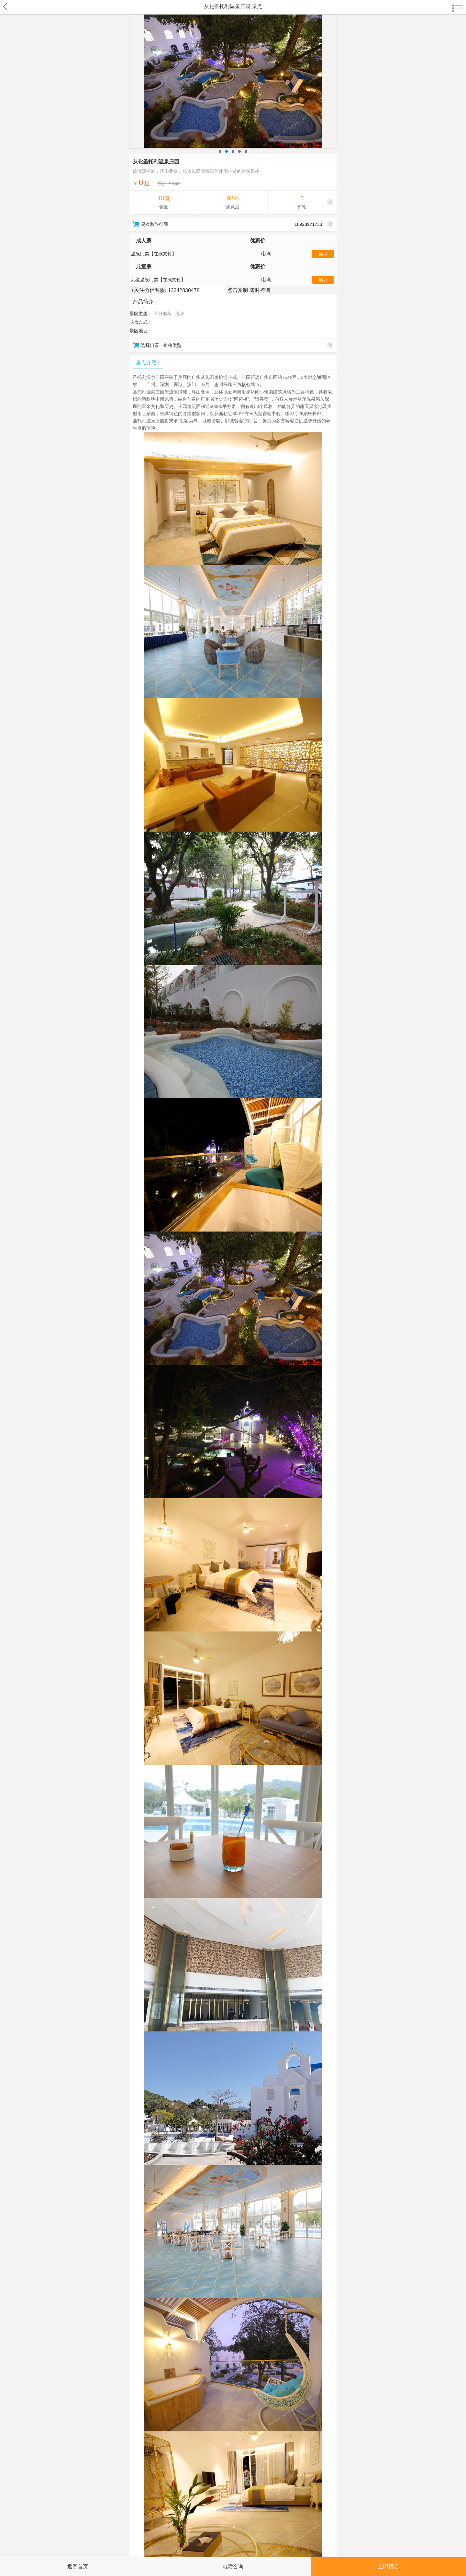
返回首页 (77, 2566)
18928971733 (313, 224)
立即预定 (388, 2566)
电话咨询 (233, 2566)
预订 (322, 253)
